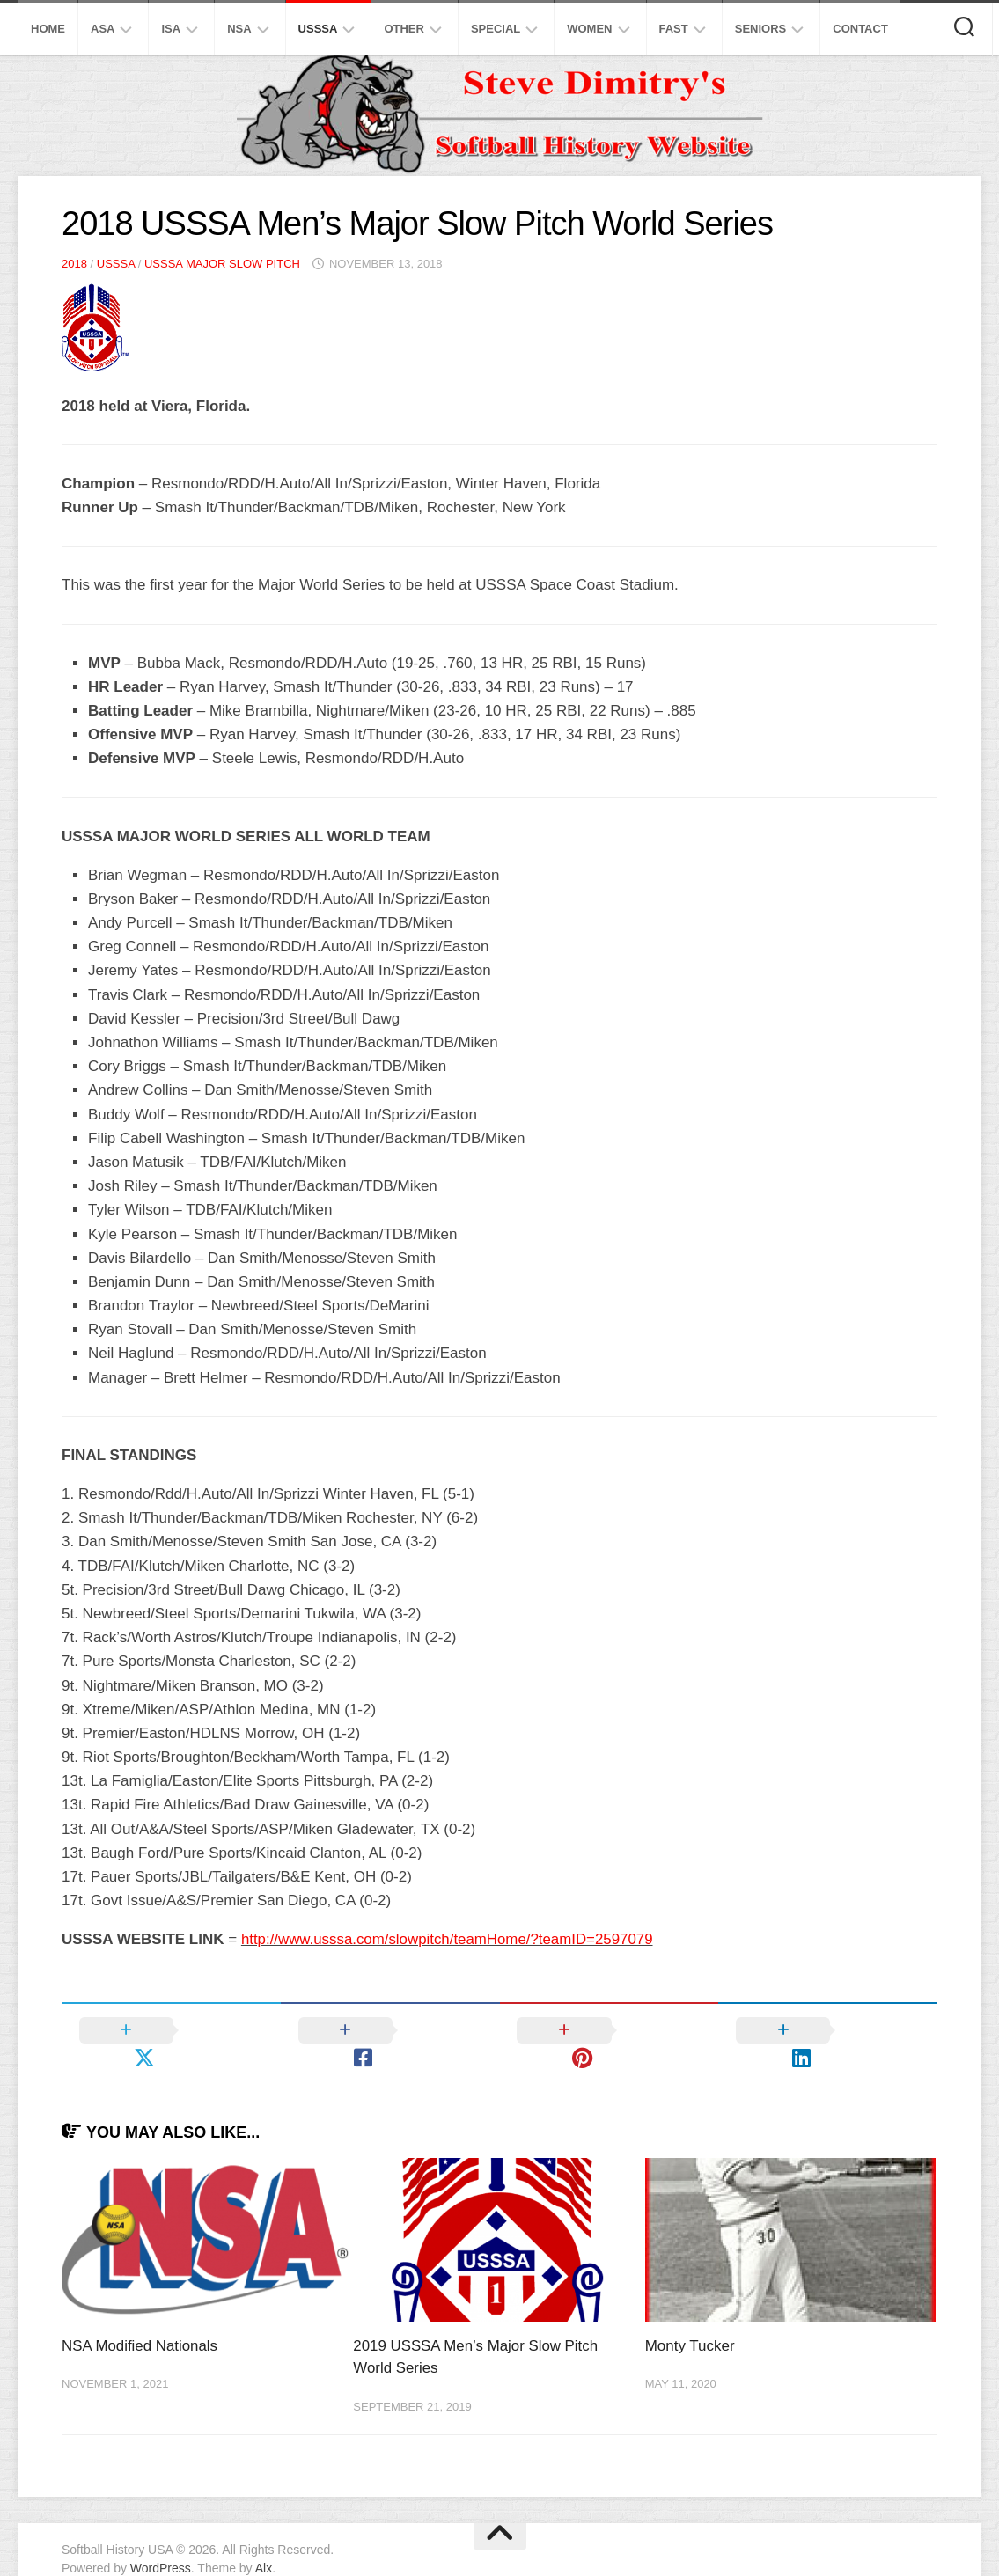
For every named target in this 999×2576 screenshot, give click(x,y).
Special (495, 28)
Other (404, 28)
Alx (263, 2540)
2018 (74, 263)
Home (48, 28)
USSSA (318, 28)
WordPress (160, 2540)
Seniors (761, 28)
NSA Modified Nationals (140, 2317)
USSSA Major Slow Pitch (222, 263)
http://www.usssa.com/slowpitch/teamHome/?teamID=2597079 (449, 1939)
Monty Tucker (690, 2317)
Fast (673, 28)
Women (589, 28)
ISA (170, 28)
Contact (860, 28)
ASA (102, 28)
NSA (239, 28)
